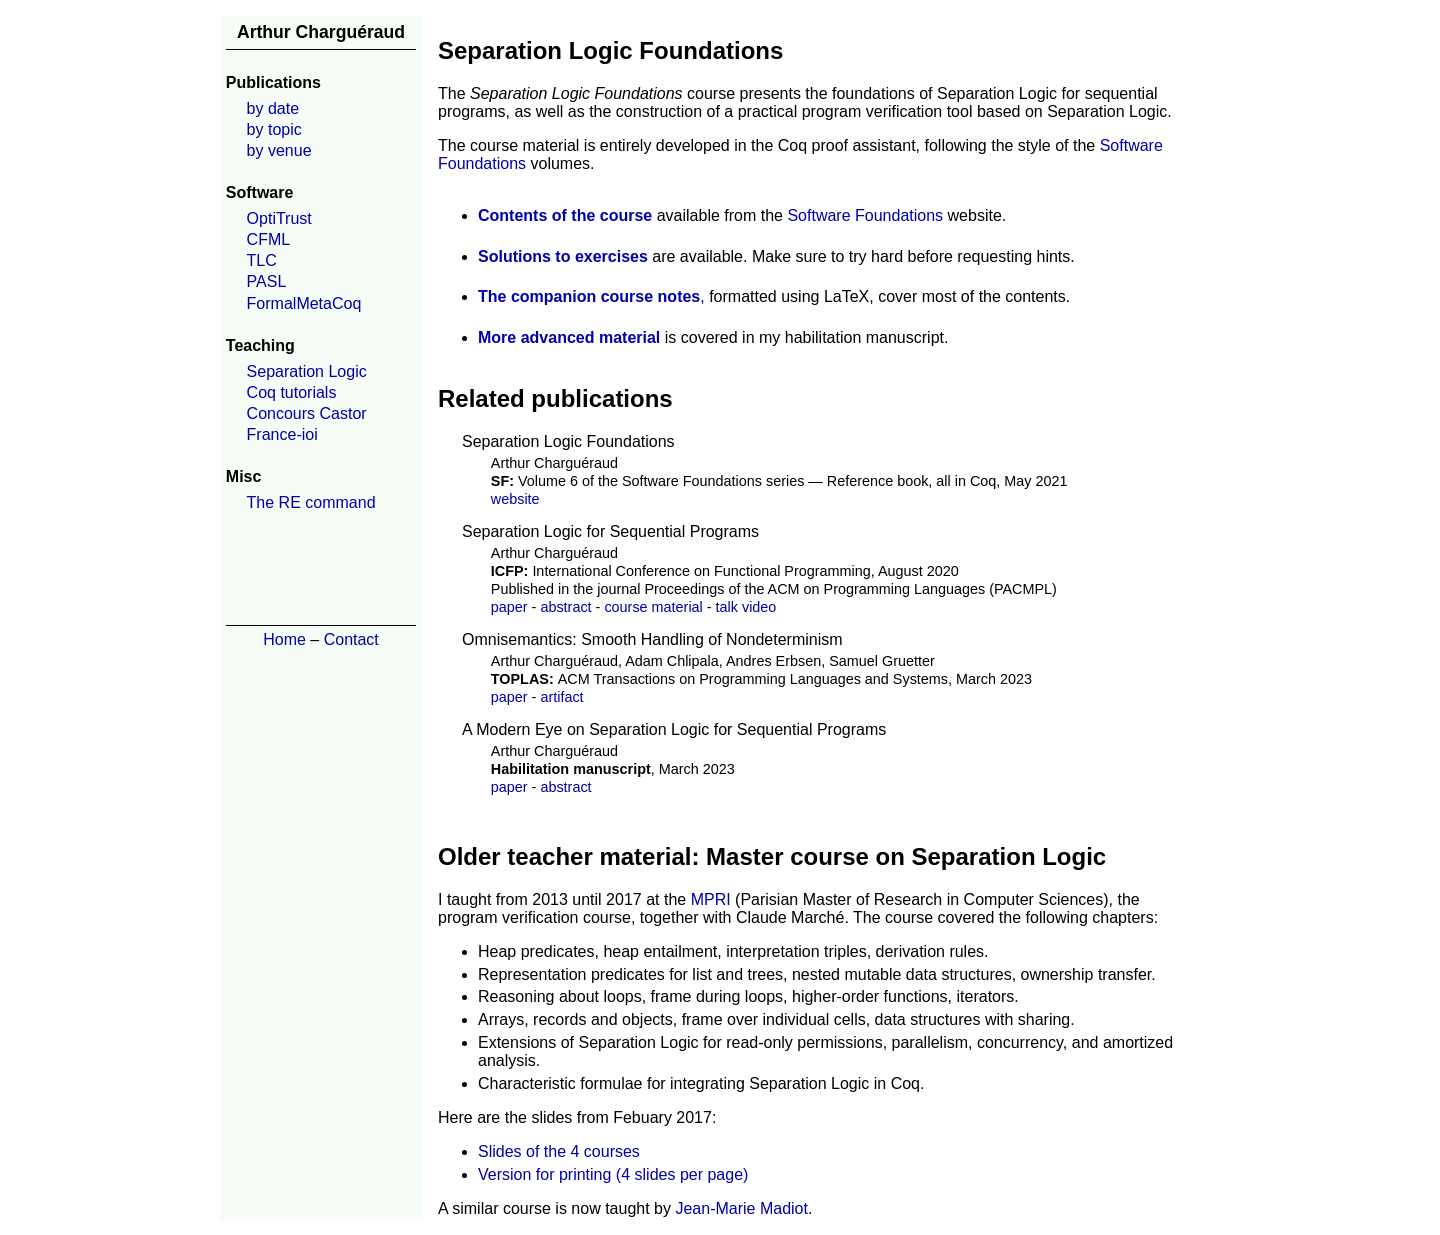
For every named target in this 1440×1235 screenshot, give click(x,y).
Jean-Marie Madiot (741, 1208)
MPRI (711, 899)
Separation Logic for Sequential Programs (610, 531)
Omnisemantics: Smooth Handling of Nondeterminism (652, 639)
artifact (561, 697)
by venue (279, 150)
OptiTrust (279, 218)
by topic (274, 129)
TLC (262, 260)
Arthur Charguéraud (321, 32)
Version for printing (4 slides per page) (613, 1174)
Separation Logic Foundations (568, 441)
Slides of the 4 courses (559, 1151)
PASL (267, 281)
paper (509, 607)
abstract (565, 607)
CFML (269, 239)
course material (653, 607)
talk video (746, 607)
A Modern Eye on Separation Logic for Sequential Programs (674, 729)
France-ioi (282, 434)
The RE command (311, 502)
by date (273, 108)
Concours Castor (307, 413)
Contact (351, 639)
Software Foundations (865, 215)
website (515, 499)
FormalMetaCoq (304, 303)
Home (284, 639)
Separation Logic (307, 371)
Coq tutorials (292, 392)
